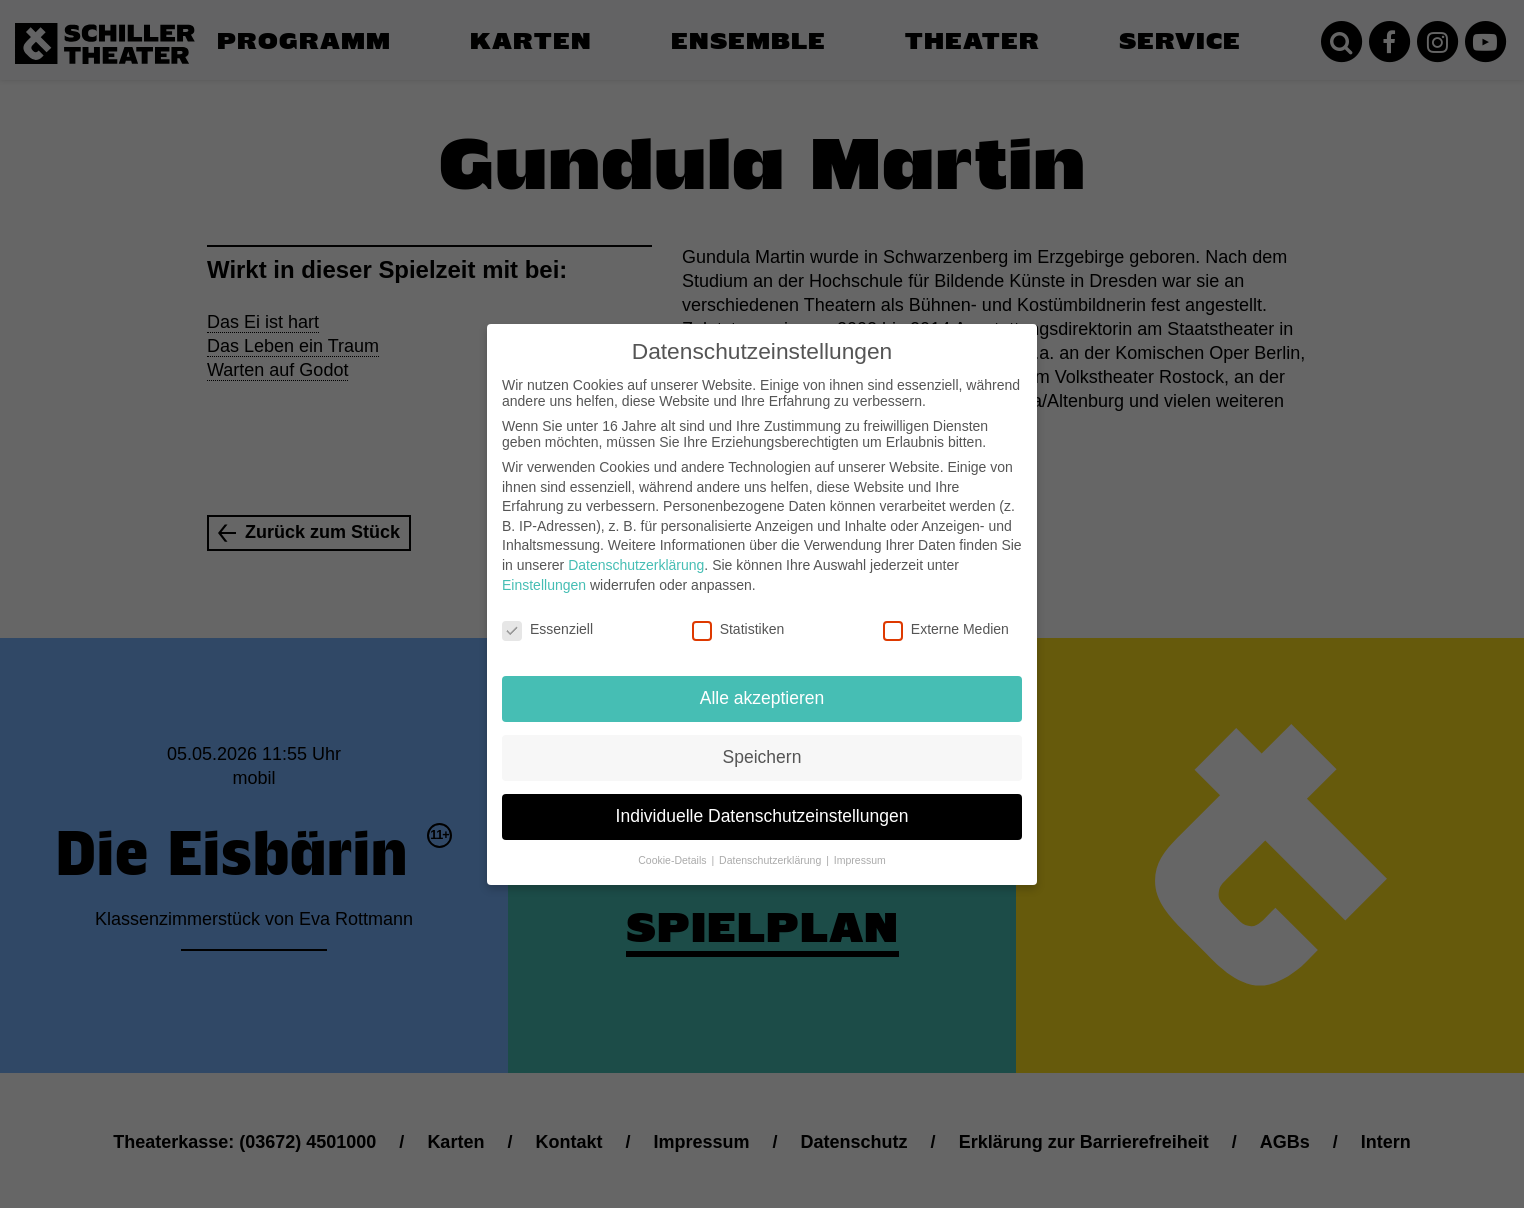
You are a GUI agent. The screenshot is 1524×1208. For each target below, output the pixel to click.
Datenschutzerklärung (636, 554)
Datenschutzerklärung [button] (771, 848)
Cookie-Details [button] (673, 848)
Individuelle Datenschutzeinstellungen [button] (762, 805)
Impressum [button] (860, 848)
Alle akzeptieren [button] (762, 687)
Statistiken (738, 618)
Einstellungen (544, 573)
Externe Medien (946, 618)
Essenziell (547, 618)
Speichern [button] (762, 746)
